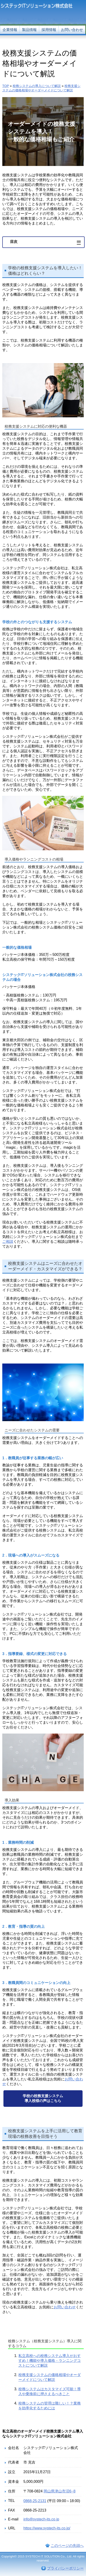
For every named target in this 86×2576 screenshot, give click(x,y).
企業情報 (10, 30)
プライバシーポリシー (65, 2568)
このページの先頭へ (67, 2546)
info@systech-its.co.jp (41, 2519)
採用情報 (49, 30)
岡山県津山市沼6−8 (59, 2491)
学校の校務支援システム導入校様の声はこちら (43, 2098)
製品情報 (29, 30)
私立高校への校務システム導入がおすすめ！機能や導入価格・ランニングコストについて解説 (49, 2360)
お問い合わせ (72, 30)
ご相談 (7, 1241)
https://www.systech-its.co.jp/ (46, 2528)
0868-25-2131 (34, 2501)
